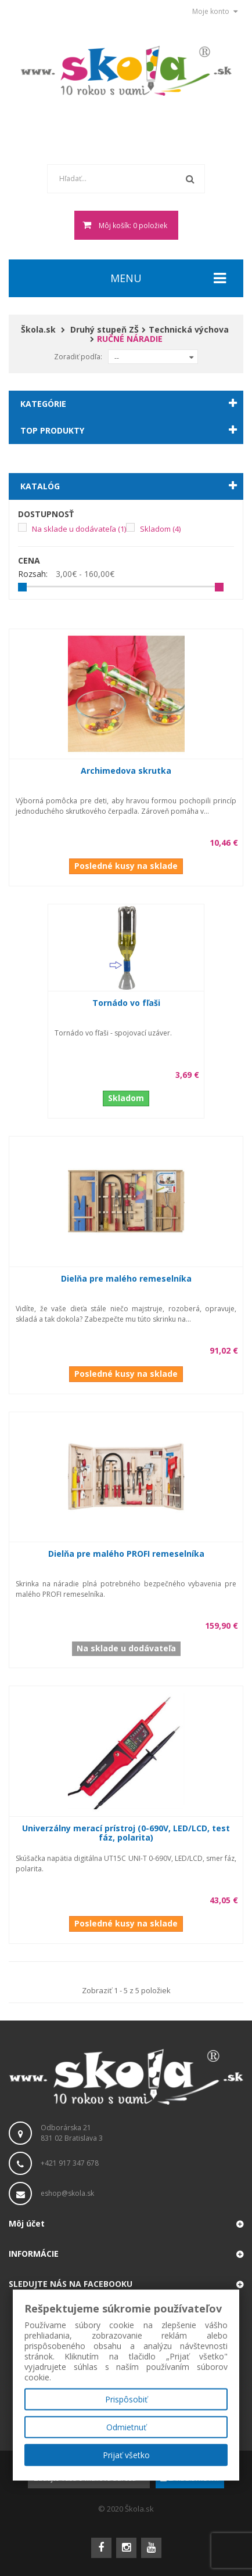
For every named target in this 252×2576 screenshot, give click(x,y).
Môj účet (27, 2223)
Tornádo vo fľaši (126, 1002)
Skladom (160, 529)
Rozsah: (33, 574)
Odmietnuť (126, 2427)
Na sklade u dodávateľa (79, 529)
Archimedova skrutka (126, 770)
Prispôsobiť (126, 2399)
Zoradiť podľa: (78, 357)
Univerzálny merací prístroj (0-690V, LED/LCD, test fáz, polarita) (126, 1833)
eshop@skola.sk (67, 2193)
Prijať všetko (126, 2454)
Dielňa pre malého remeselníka (126, 1278)
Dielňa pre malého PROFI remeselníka (126, 1553)
